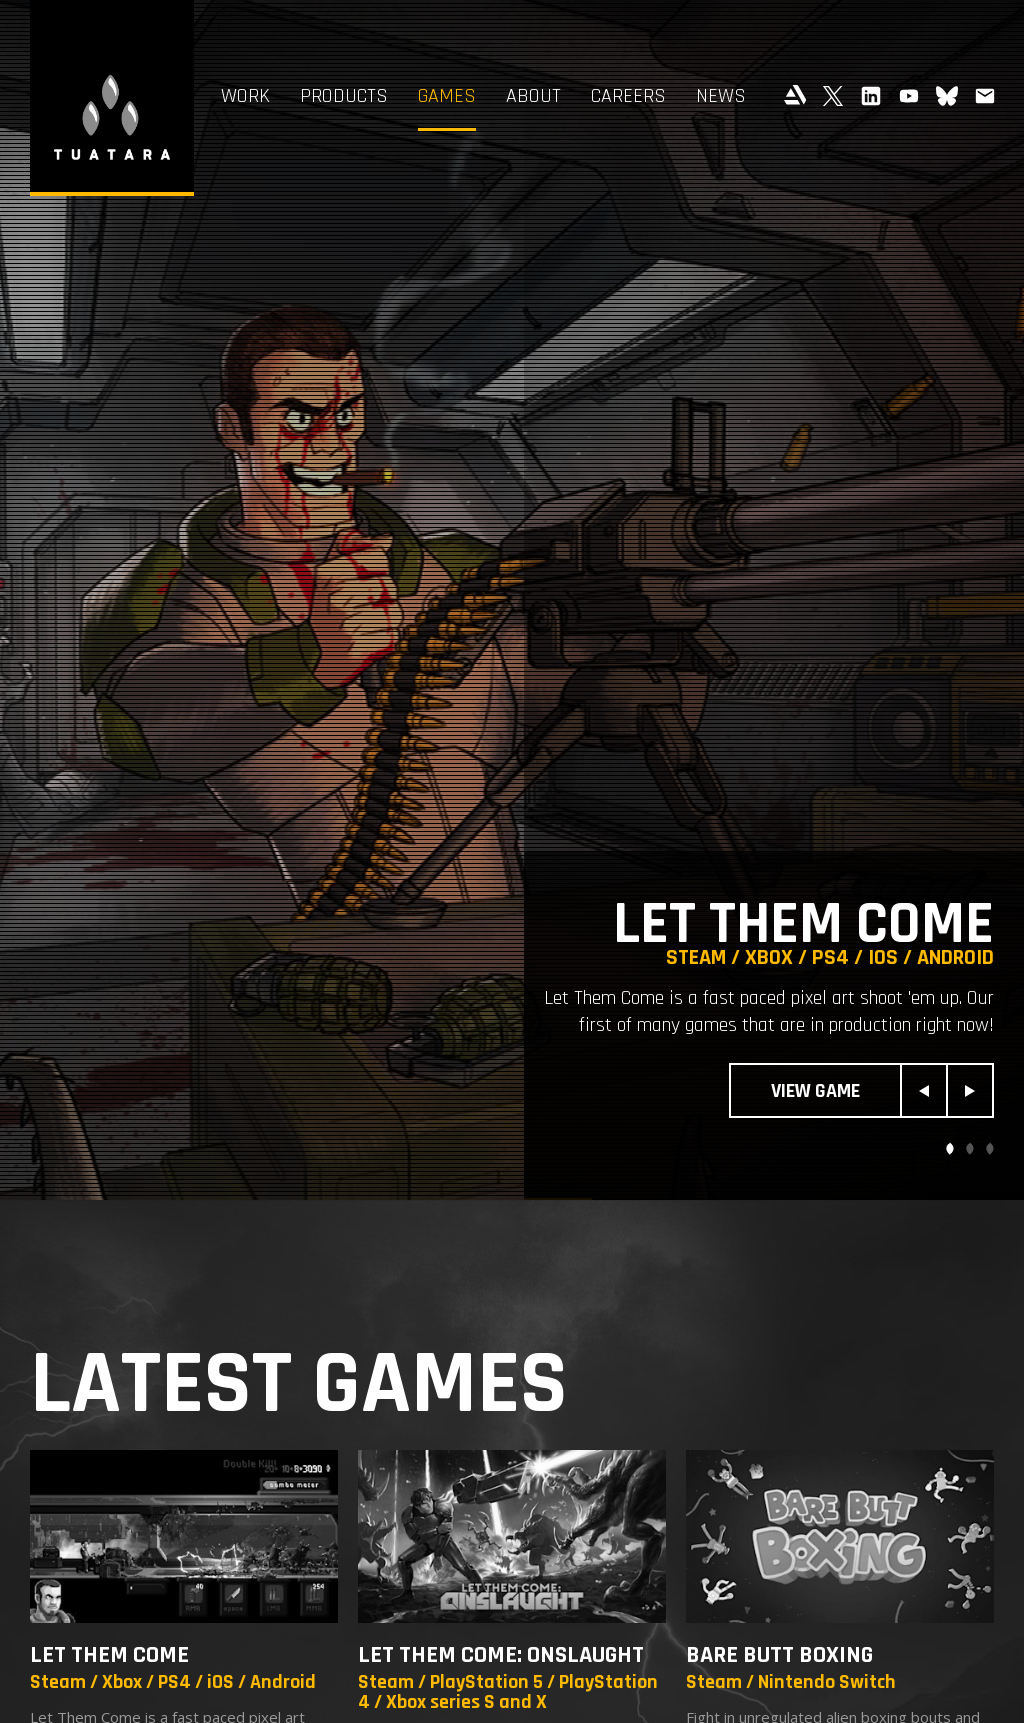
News (721, 96)
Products (344, 96)
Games (447, 96)
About (533, 96)
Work (245, 96)
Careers (628, 96)
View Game (815, 1091)
